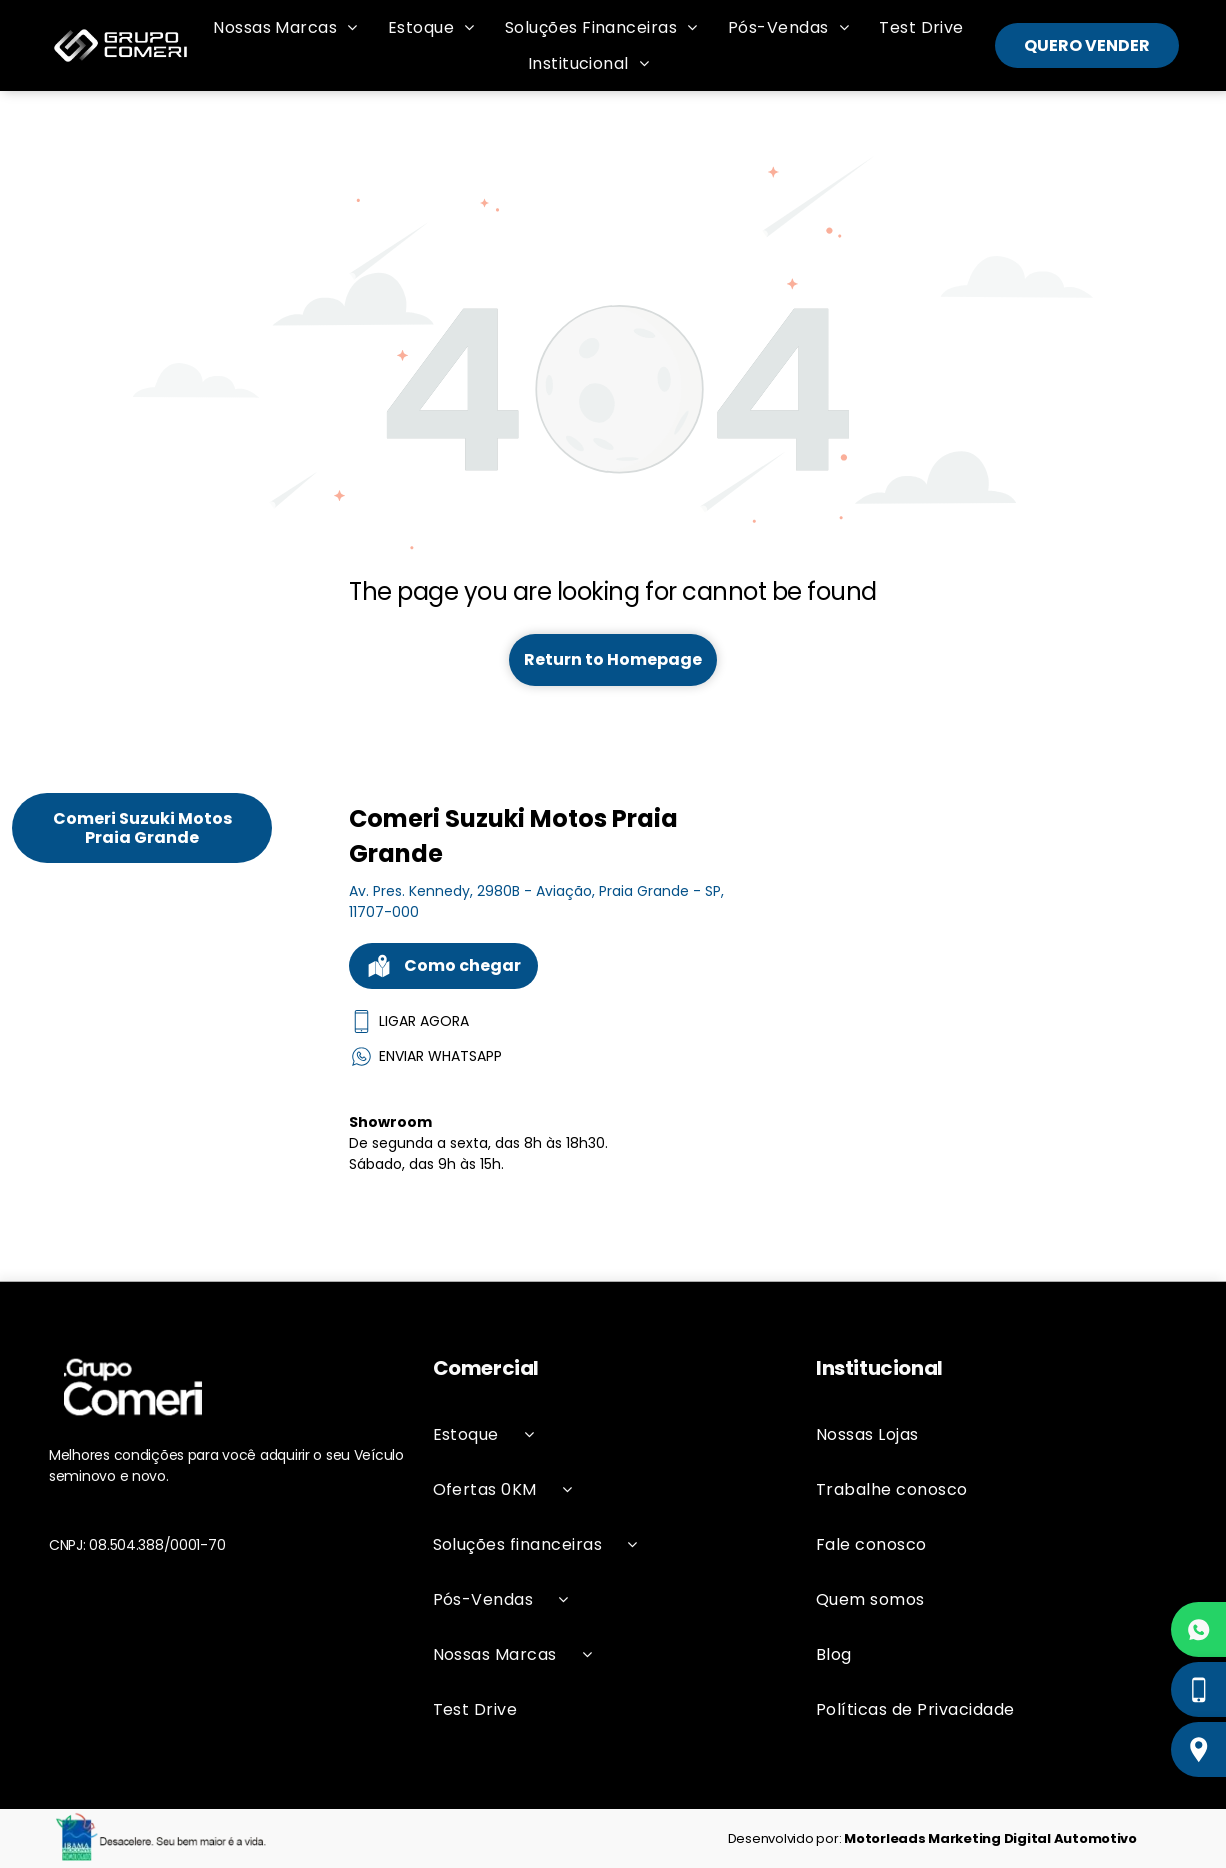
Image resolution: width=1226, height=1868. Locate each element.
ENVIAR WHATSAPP (425, 1056)
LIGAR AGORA (409, 1021)
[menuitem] (285, 27)
